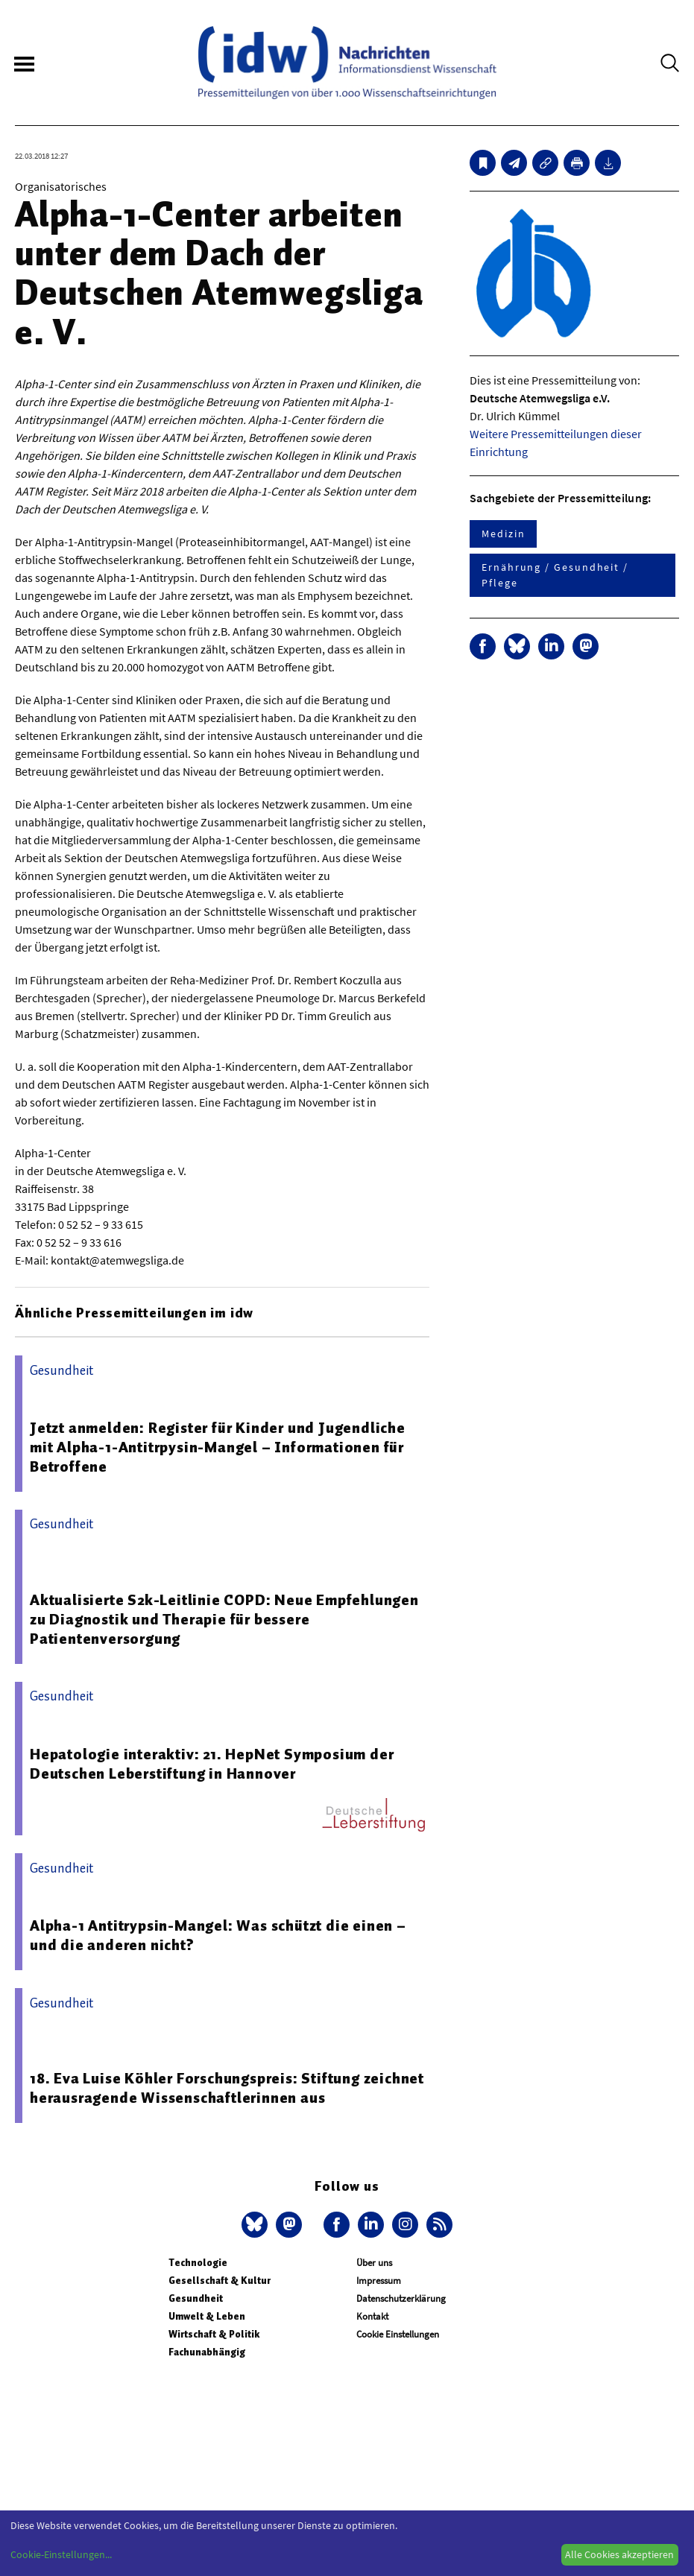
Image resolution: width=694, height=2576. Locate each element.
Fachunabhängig (206, 2352)
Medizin (503, 533)
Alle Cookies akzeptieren (619, 2554)
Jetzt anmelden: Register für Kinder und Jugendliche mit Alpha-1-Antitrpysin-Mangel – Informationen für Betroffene (218, 1447)
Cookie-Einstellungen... (61, 2554)
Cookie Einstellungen (397, 2334)
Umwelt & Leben (206, 2316)
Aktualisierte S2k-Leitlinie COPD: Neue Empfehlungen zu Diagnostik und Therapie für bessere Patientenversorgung (224, 1619)
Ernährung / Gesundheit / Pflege (555, 574)
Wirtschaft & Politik (213, 2334)
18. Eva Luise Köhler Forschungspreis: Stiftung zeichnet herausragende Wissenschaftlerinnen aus (227, 2088)
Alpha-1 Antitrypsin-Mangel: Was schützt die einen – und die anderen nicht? (218, 1935)
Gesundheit (195, 2298)
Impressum (378, 2280)
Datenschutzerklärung (401, 2298)
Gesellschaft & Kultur (219, 2280)
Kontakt (372, 2316)
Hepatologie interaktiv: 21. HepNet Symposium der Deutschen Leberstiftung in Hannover (212, 1764)
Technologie (197, 2263)
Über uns (374, 2262)
